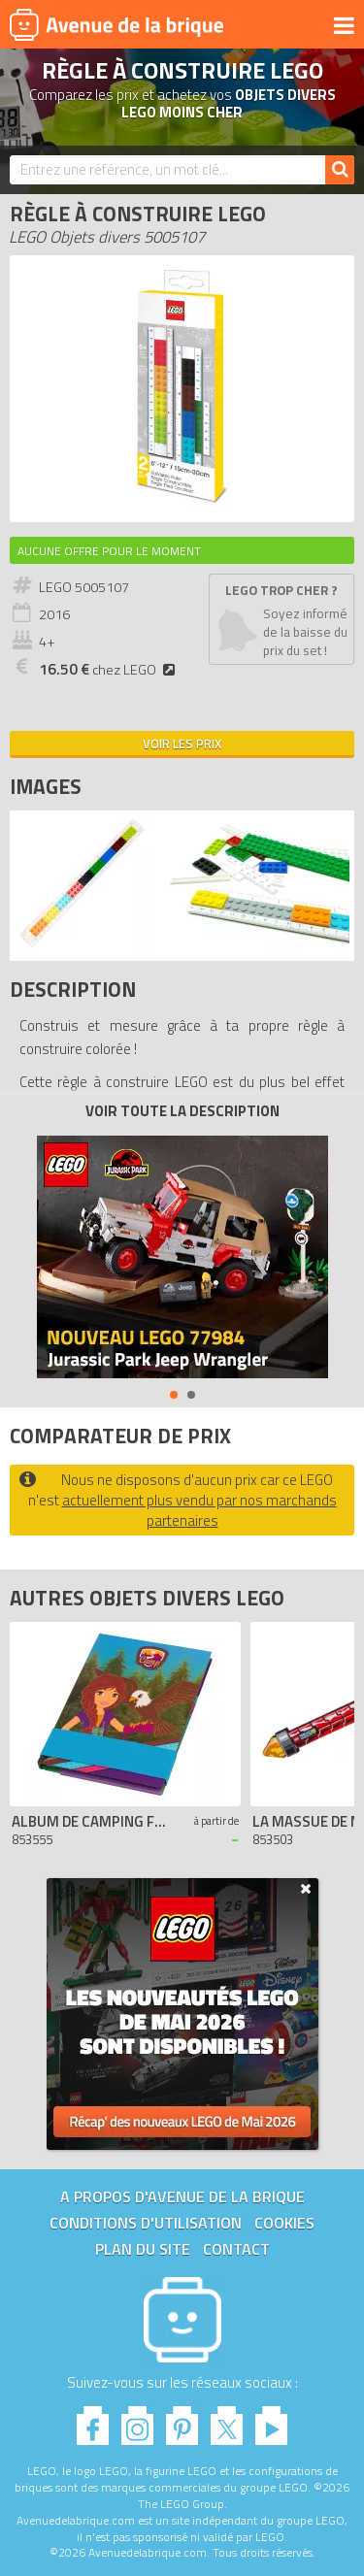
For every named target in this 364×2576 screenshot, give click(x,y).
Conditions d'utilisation (146, 2222)
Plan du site (142, 2249)
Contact (236, 2249)
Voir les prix (182, 743)
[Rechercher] (339, 169)
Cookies (284, 2222)
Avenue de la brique (116, 24)
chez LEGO (110, 669)
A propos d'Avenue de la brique (182, 2196)
